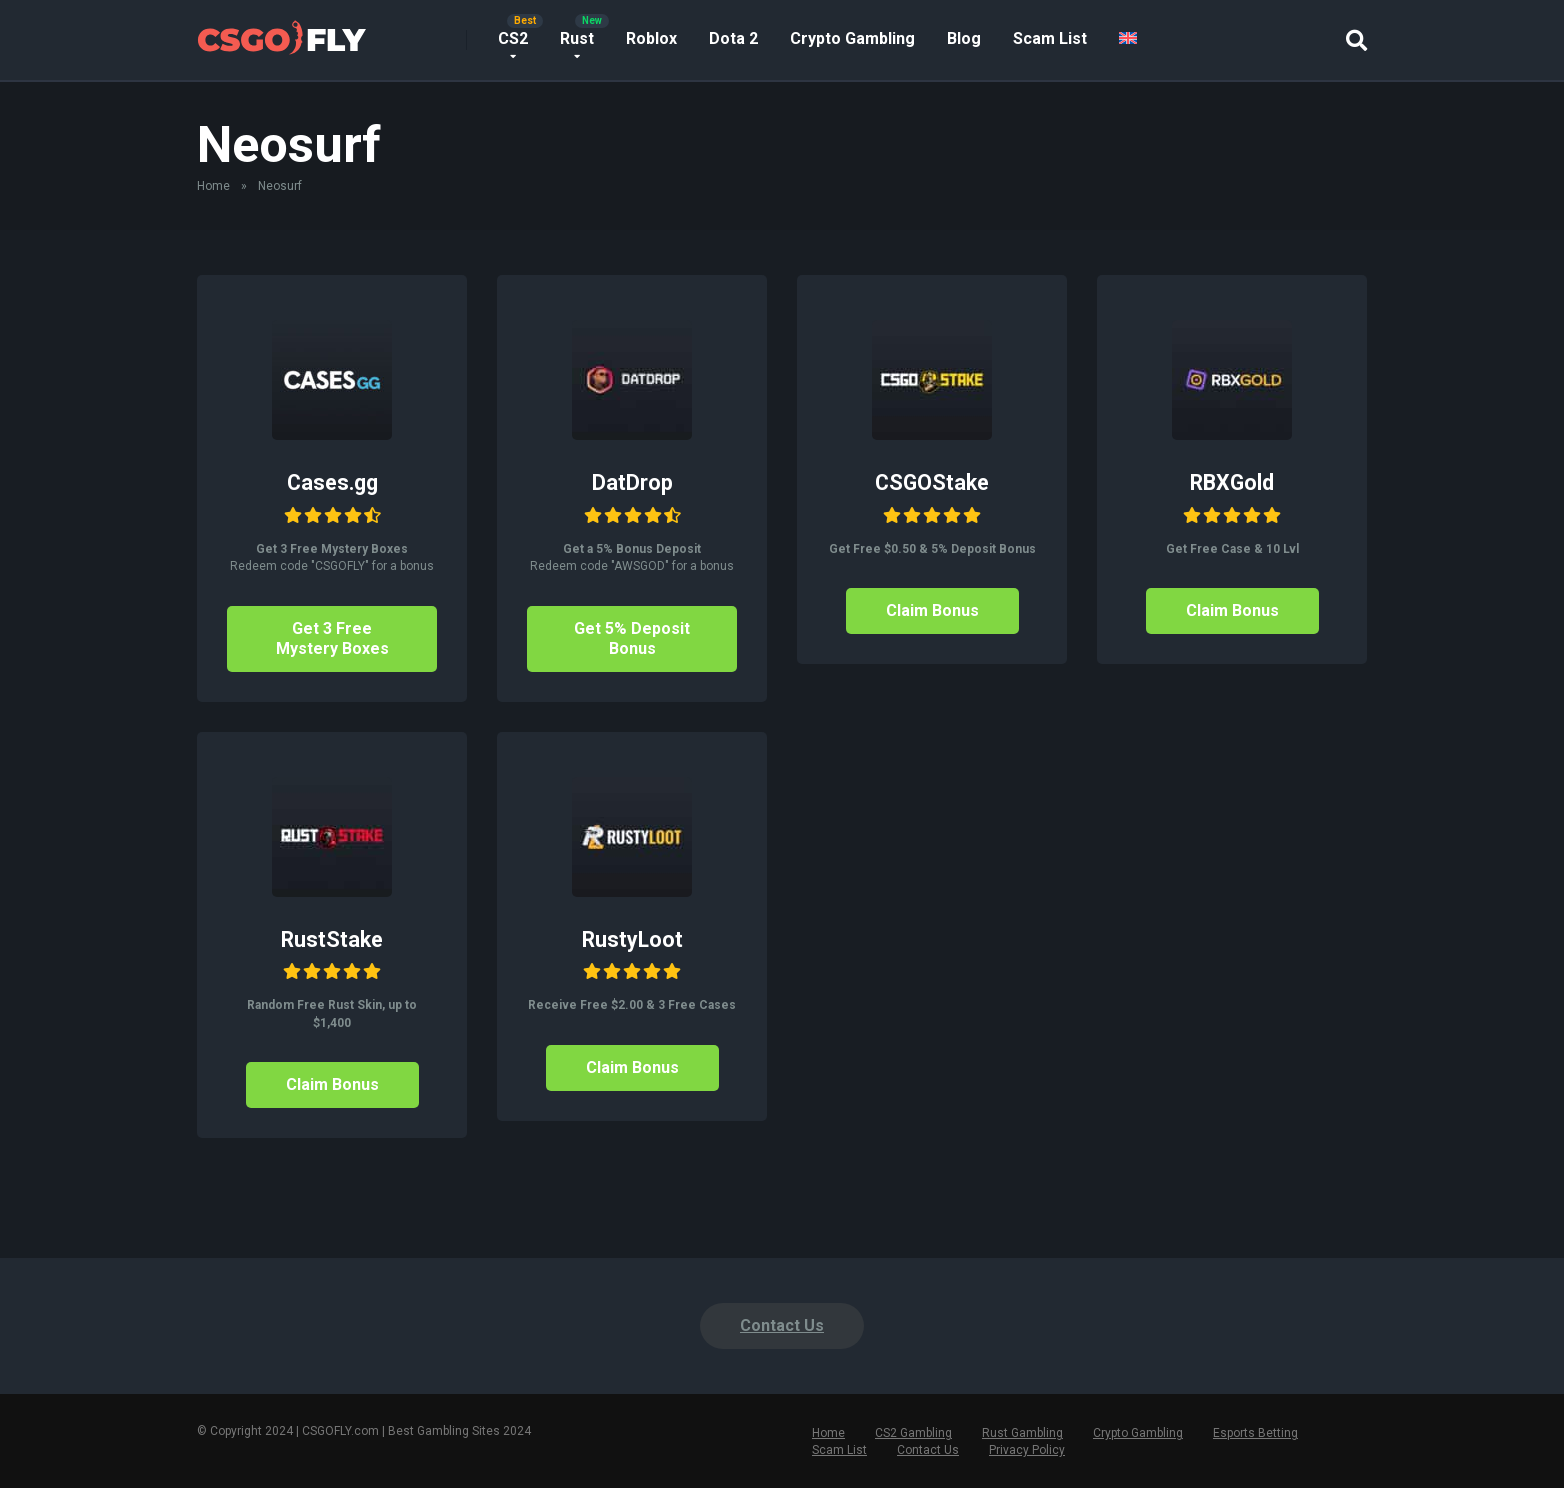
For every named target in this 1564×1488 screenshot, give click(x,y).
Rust (577, 38)
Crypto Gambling (852, 38)
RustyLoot (632, 939)
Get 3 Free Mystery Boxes (332, 638)
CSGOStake (932, 482)
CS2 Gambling (913, 1433)
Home (213, 186)
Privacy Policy (1027, 1450)
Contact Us (782, 1325)
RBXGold (1232, 482)
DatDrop (632, 482)
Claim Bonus (932, 610)
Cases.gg (332, 482)
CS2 (513, 38)
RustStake (332, 939)
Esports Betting (1255, 1433)
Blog (964, 38)
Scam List (1050, 38)
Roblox (651, 38)
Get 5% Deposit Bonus (632, 638)
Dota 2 (733, 38)
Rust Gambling (1022, 1433)
